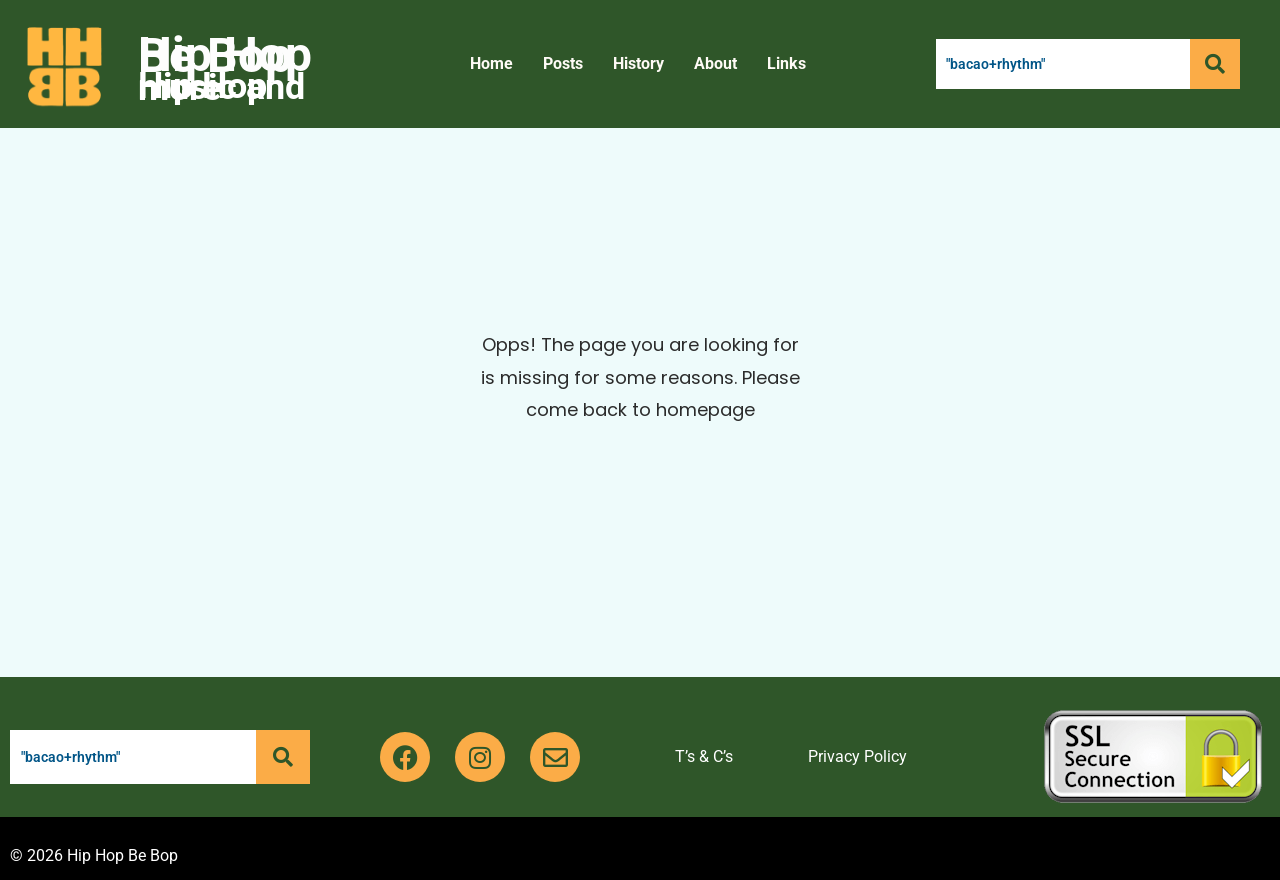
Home (491, 63)
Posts (563, 63)
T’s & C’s (704, 756)
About (715, 63)
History (638, 63)
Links (786, 63)
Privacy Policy (857, 756)
